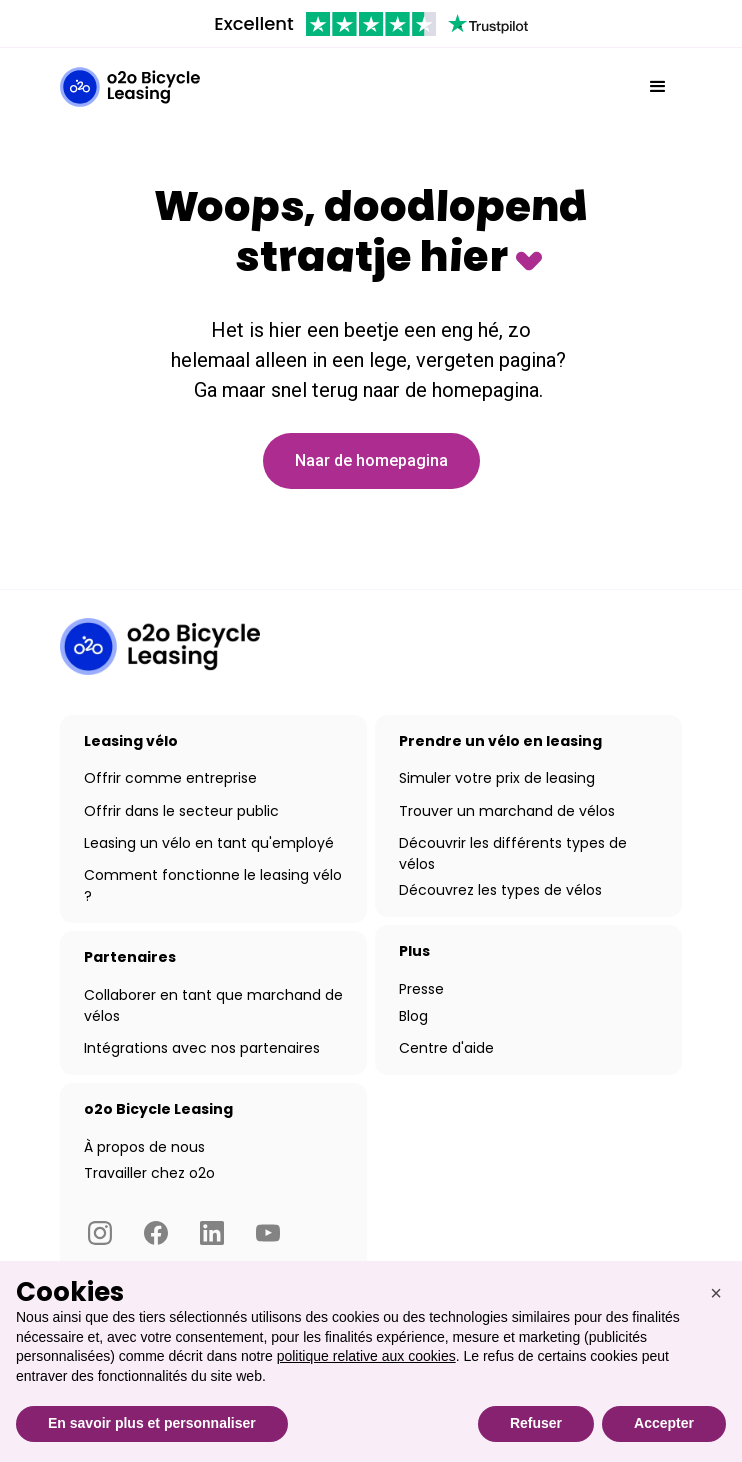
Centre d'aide (446, 1048)
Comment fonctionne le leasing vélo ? (213, 885)
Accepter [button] (664, 1423)
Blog (413, 1016)
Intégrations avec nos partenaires (202, 1048)
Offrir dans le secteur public (181, 811)
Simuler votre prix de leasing (497, 778)
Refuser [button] (536, 1423)
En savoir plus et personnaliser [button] (152, 1423)
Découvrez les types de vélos (500, 890)
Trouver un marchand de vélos (507, 811)
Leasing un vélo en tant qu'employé (209, 843)
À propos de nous (144, 1147)
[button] (658, 87)
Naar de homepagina (371, 460)
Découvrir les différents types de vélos (513, 853)
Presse (421, 989)
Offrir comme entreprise (170, 778)
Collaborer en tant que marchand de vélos (213, 1005)
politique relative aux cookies (366, 1356)
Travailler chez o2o (149, 1173)
